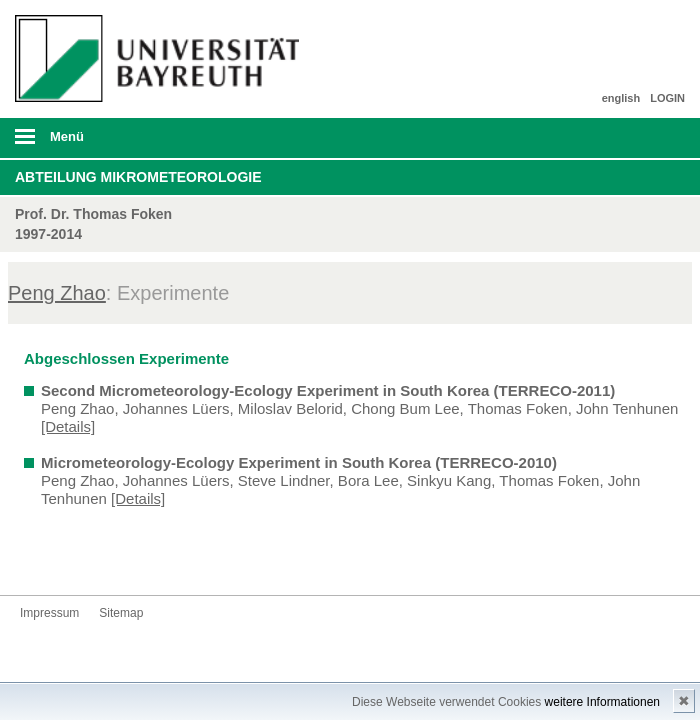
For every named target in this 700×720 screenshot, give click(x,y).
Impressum (49, 613)
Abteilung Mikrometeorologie (138, 177)
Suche (619, 138)
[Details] (68, 426)
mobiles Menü (154, 143)
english (621, 98)
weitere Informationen (602, 702)
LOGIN (667, 98)
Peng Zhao (57, 293)
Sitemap (121, 613)
